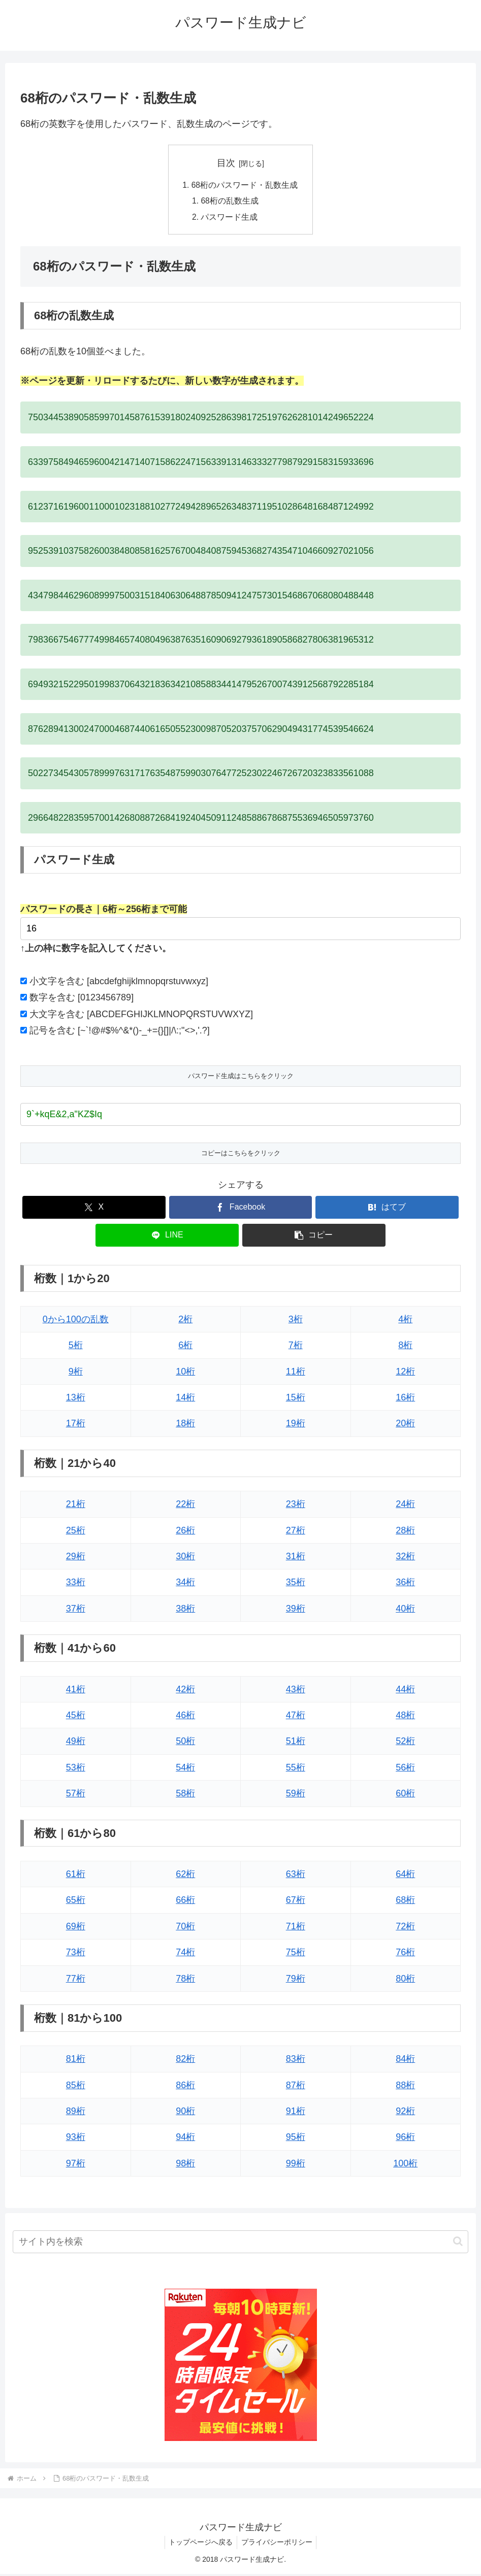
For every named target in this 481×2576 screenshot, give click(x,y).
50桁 (185, 1743)
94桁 (185, 2139)
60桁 (405, 1795)
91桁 (295, 2113)
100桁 (405, 2165)
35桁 (295, 1584)
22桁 (185, 1506)
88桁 (405, 2087)
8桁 (405, 1347)
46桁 (185, 1717)
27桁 (295, 1532)
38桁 (185, 1610)
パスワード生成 (229, 218)
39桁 (295, 1610)
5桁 (76, 1347)
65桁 (75, 1902)
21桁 (75, 1506)
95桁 (295, 2139)
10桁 (185, 1373)
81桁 (75, 2061)
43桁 (295, 1691)
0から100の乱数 (76, 1321)
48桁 (405, 1717)
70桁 (185, 1928)
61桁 (75, 1876)
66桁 (185, 1902)
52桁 (405, 1743)
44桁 (405, 1691)
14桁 (185, 1399)
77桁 (75, 1980)
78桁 (185, 1980)
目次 (226, 163)
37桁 (75, 1610)
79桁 (295, 1980)
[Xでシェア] (94, 1208)
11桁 (295, 1373)
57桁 (75, 1795)
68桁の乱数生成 (230, 202)
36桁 (405, 1584)
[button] (314, 1236)
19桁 (295, 1425)
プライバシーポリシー (277, 2544)
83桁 (295, 2061)
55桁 (295, 1769)
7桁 (295, 1347)
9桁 (76, 1373)
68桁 (405, 1902)
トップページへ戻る (200, 2544)
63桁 (295, 1876)
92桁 (405, 2113)
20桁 (405, 1425)
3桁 (295, 1321)
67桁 (295, 1902)
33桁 (75, 1584)
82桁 (185, 2061)
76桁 (405, 1954)
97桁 (75, 2165)
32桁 (405, 1558)
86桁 (185, 2087)
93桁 (75, 2139)
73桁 (75, 1954)
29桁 (75, 1558)
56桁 (405, 1769)
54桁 (185, 1769)
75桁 (295, 1954)
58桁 (185, 1795)
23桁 (295, 1506)
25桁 (75, 1532)
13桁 (75, 1399)
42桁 (185, 1691)
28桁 (405, 1532)
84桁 (405, 2061)
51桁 (295, 1743)
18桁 (185, 1425)
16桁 (405, 1399)
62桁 (185, 1876)
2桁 (185, 1321)
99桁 (295, 2165)
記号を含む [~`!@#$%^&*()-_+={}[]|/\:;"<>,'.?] (119, 1032)
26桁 (185, 1532)
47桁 (295, 1717)
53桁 (75, 1769)
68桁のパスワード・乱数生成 (244, 185)
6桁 (185, 1347)
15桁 (295, 1399)
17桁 (75, 1425)
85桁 (75, 2087)
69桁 (75, 1928)
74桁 (185, 1954)
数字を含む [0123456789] (81, 999)
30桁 (185, 1558)
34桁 (185, 1584)
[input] (240, 2243)
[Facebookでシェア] (240, 1208)
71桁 (295, 1928)
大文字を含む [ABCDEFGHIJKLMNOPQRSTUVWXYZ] (141, 1016)
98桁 (185, 2165)
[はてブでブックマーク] (387, 1208)
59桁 (295, 1795)
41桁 (75, 1691)
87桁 (295, 2087)
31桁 (295, 1558)
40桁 (405, 1610)
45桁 (75, 1717)
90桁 (185, 2113)
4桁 (405, 1321)
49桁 (75, 1743)
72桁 (405, 1928)
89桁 (75, 2113)
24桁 (405, 1506)
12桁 (405, 1373)
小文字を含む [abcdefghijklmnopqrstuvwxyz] (118, 983)
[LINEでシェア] (167, 1236)
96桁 (405, 2139)
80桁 (405, 1980)
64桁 (405, 1876)
